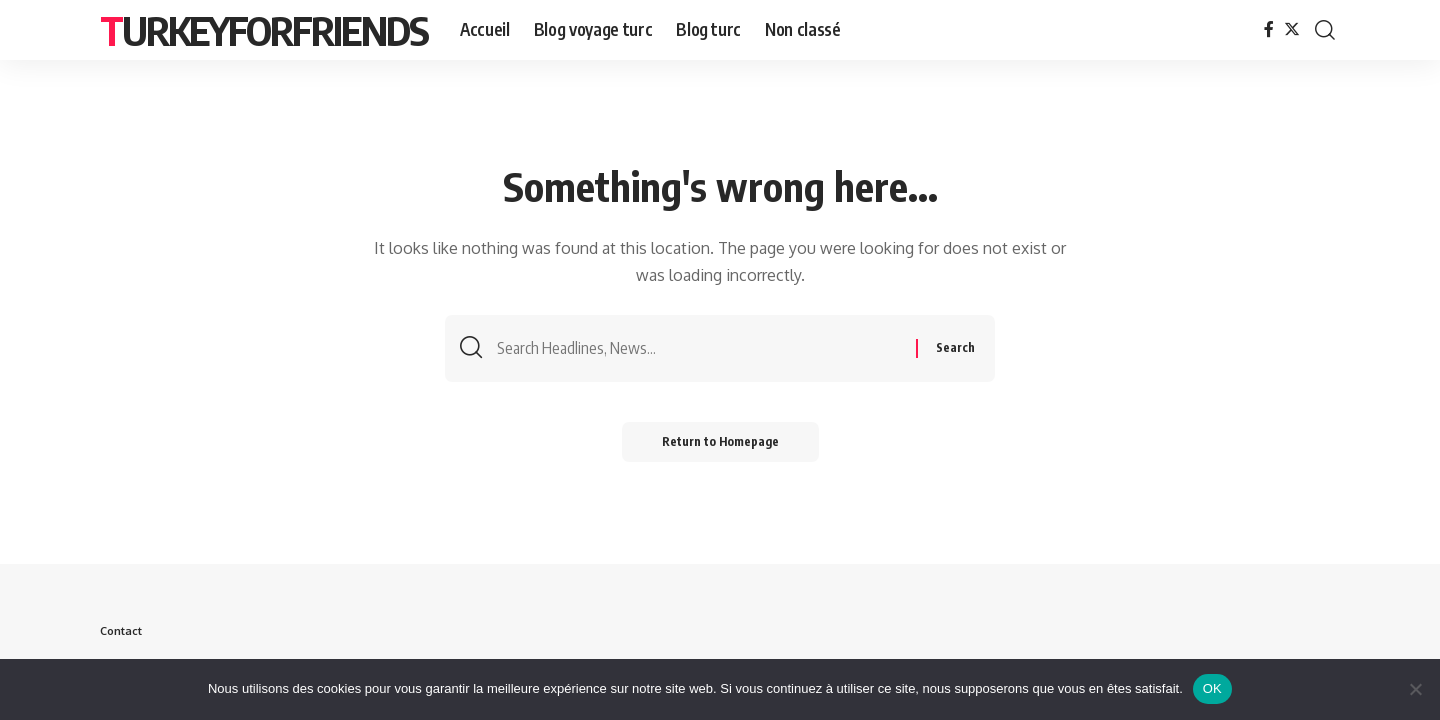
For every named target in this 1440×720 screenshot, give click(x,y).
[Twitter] (1292, 29)
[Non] (1415, 689)
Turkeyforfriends (264, 30)
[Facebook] (1269, 29)
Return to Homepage (720, 441)
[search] (1325, 30)
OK (1212, 688)
